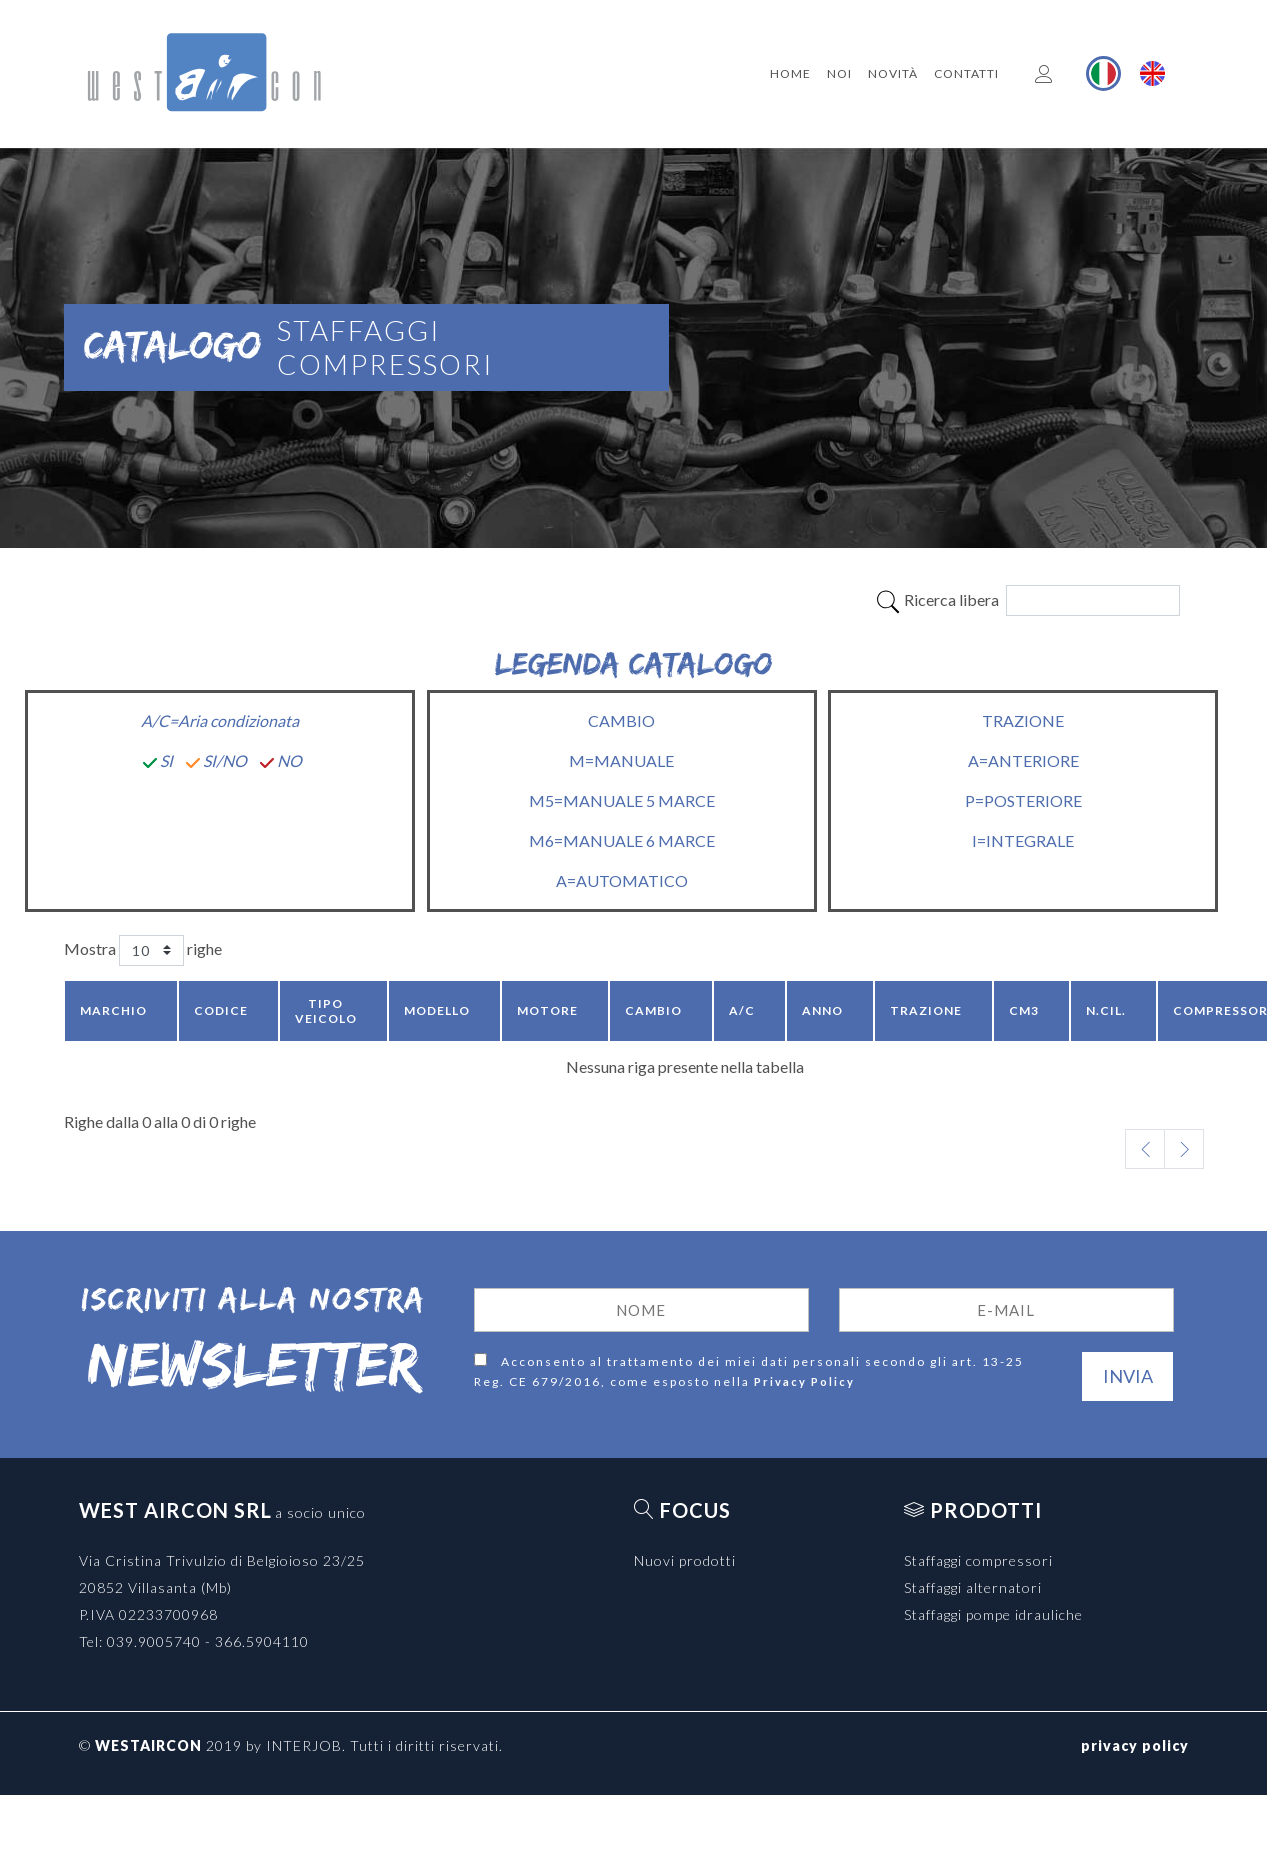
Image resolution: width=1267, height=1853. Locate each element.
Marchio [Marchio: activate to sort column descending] (113, 1010)
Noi (839, 73)
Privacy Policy (804, 1381)
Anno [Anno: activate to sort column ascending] (822, 1010)
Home (790, 73)
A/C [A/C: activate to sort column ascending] (742, 1010)
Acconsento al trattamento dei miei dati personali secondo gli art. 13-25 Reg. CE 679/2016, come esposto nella (749, 1372)
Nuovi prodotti (685, 1560)
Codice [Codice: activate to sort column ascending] (221, 1010)
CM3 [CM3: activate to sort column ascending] (1024, 1010)
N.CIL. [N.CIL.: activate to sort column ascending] (1106, 1010)
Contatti (966, 73)
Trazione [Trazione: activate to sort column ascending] (926, 1010)
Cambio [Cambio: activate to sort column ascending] (653, 1010)
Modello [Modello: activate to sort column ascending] (437, 1010)
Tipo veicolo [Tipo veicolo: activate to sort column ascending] (326, 1011)
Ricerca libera (1027, 600)
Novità (893, 73)
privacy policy (1135, 1745)
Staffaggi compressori (978, 1560)
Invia (1128, 1376)
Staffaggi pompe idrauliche (993, 1614)
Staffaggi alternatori (973, 1587)
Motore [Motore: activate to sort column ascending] (547, 1010)
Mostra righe (143, 950)
